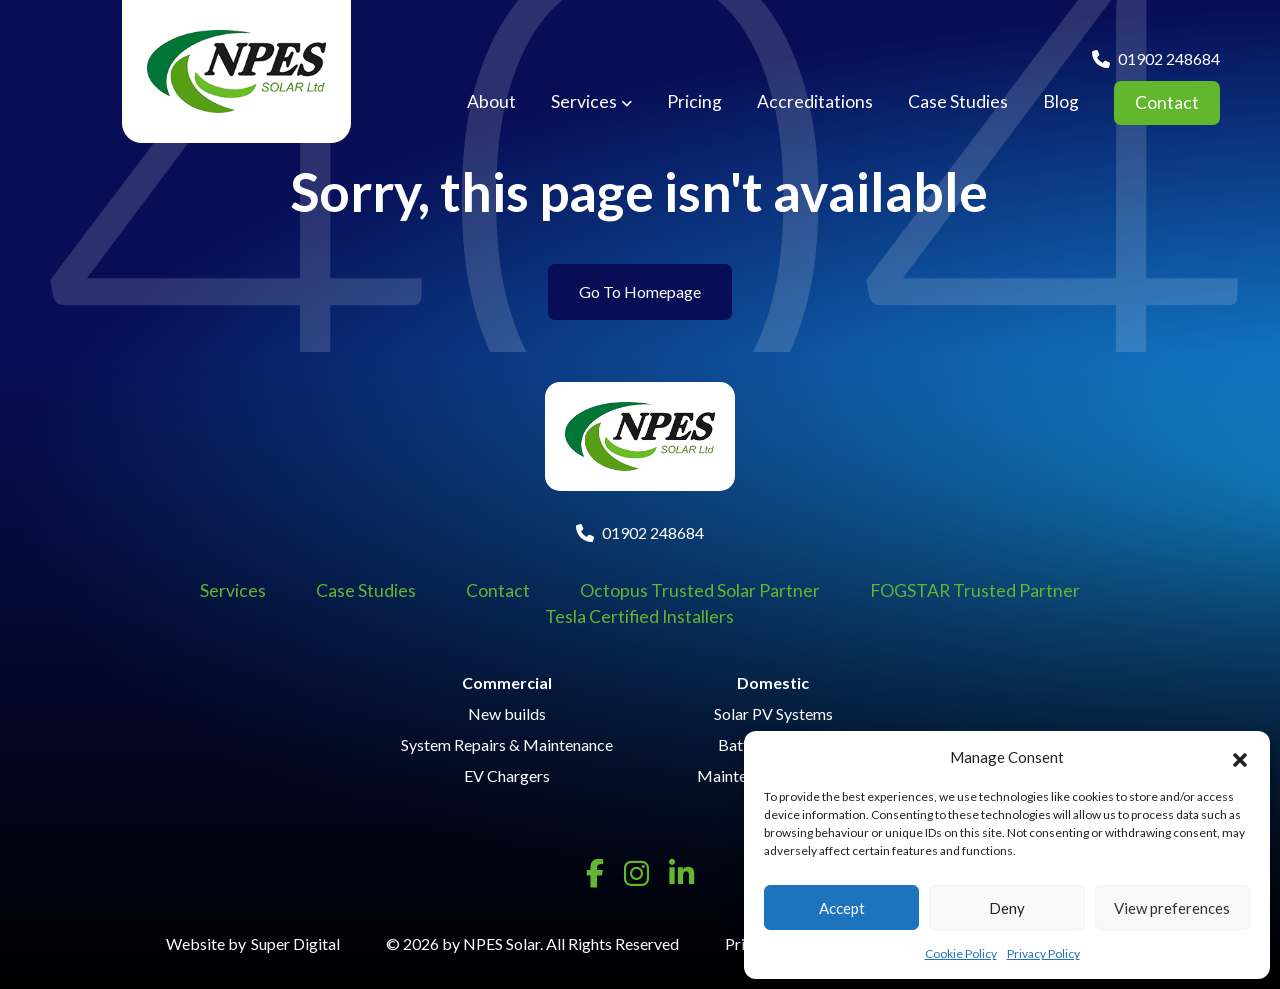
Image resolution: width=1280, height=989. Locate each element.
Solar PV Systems (773, 713)
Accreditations (815, 102)
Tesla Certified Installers (639, 616)
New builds (507, 713)
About (491, 102)
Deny (1007, 908)
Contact (1167, 102)
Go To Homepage (640, 291)
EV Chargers (507, 775)
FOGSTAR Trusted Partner (975, 590)
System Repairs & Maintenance (507, 744)
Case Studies (958, 102)
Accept (842, 908)
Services (584, 102)
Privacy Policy (1043, 953)
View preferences (1172, 908)
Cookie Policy (961, 953)
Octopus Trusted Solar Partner (700, 590)
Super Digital (295, 943)
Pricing (694, 102)
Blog (1061, 102)
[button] (1240, 757)
